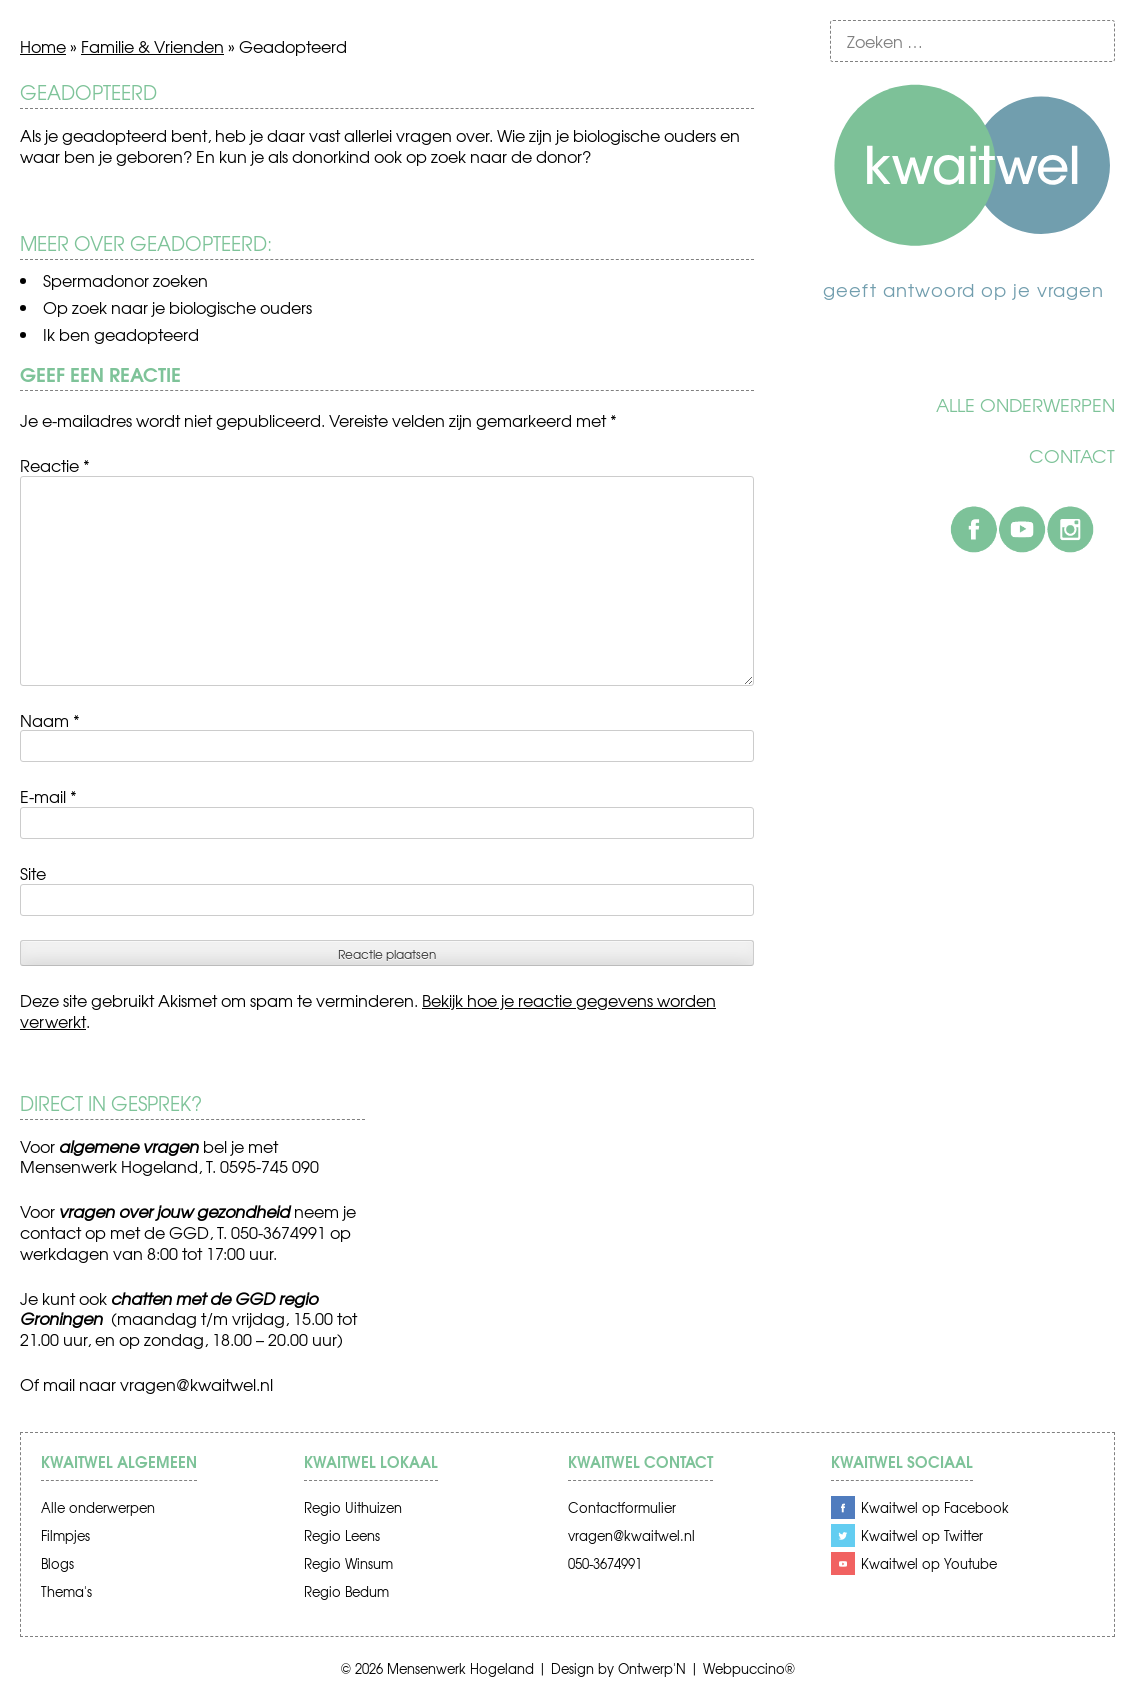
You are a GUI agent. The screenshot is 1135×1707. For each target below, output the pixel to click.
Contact (1072, 456)
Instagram (1070, 529)
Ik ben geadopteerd (121, 334)
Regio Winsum (348, 1563)
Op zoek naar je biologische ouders (177, 307)
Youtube (1022, 529)
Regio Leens (342, 1535)
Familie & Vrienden (152, 46)
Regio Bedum (346, 1591)
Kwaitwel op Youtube (929, 1563)
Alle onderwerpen (1025, 405)
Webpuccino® (749, 1668)
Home (43, 46)
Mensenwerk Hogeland (460, 1668)
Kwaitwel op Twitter (922, 1535)
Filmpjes (65, 1535)
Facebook (974, 529)
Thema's (66, 1591)
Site (33, 873)
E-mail (48, 796)
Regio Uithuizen (353, 1507)
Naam (50, 720)
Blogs (57, 1563)
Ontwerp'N (652, 1668)
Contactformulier (622, 1507)
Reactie (55, 465)
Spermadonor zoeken (125, 280)
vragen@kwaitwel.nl (196, 1384)
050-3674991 (605, 1563)
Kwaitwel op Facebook (935, 1507)
